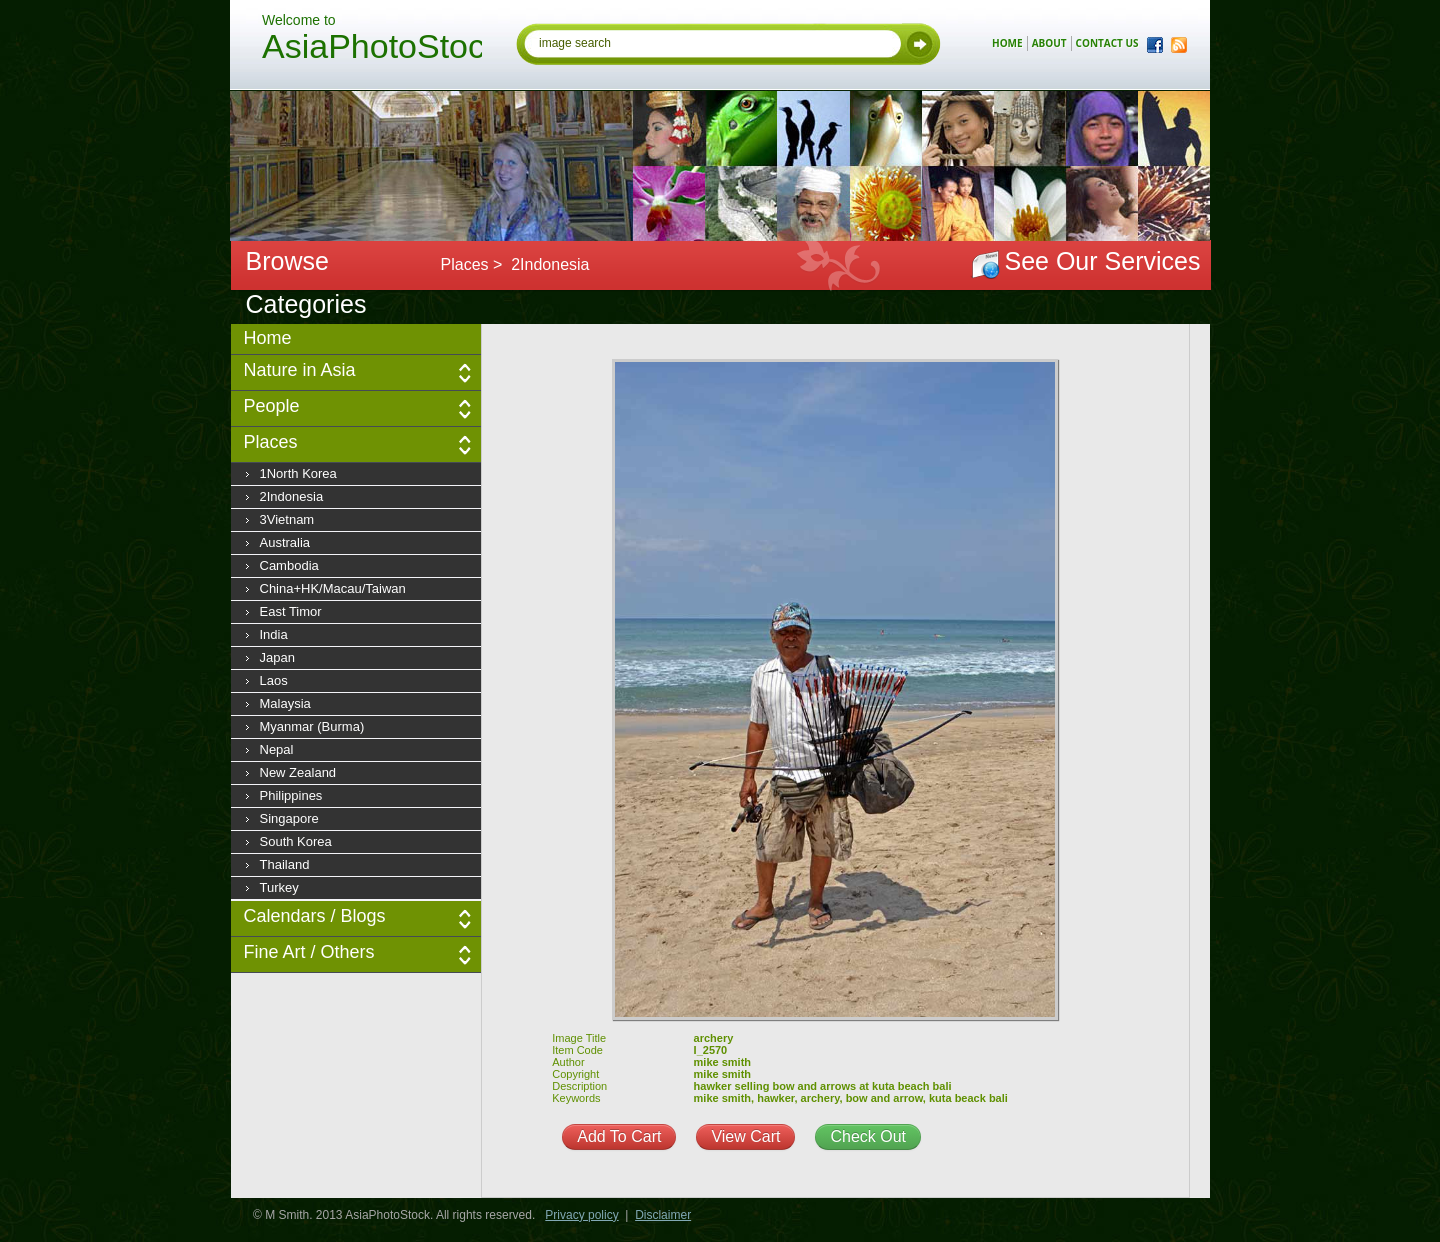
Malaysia (285, 703)
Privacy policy (581, 1215)
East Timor (291, 611)
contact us (1107, 43)
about (1049, 43)
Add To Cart (619, 1136)
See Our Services (1103, 261)
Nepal (277, 749)
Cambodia (289, 565)
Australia (285, 542)
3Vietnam (287, 519)
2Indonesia (292, 496)
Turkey (279, 887)
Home (268, 338)
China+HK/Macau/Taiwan (333, 588)
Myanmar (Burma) (312, 726)
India (274, 634)
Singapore (289, 818)
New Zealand (298, 772)
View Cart (745, 1136)
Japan (277, 657)
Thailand (285, 864)
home (1007, 43)
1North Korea (298, 473)
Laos (274, 680)
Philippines (291, 795)
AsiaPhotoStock (372, 49)
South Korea (296, 841)
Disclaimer (663, 1215)
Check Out (868, 1136)
